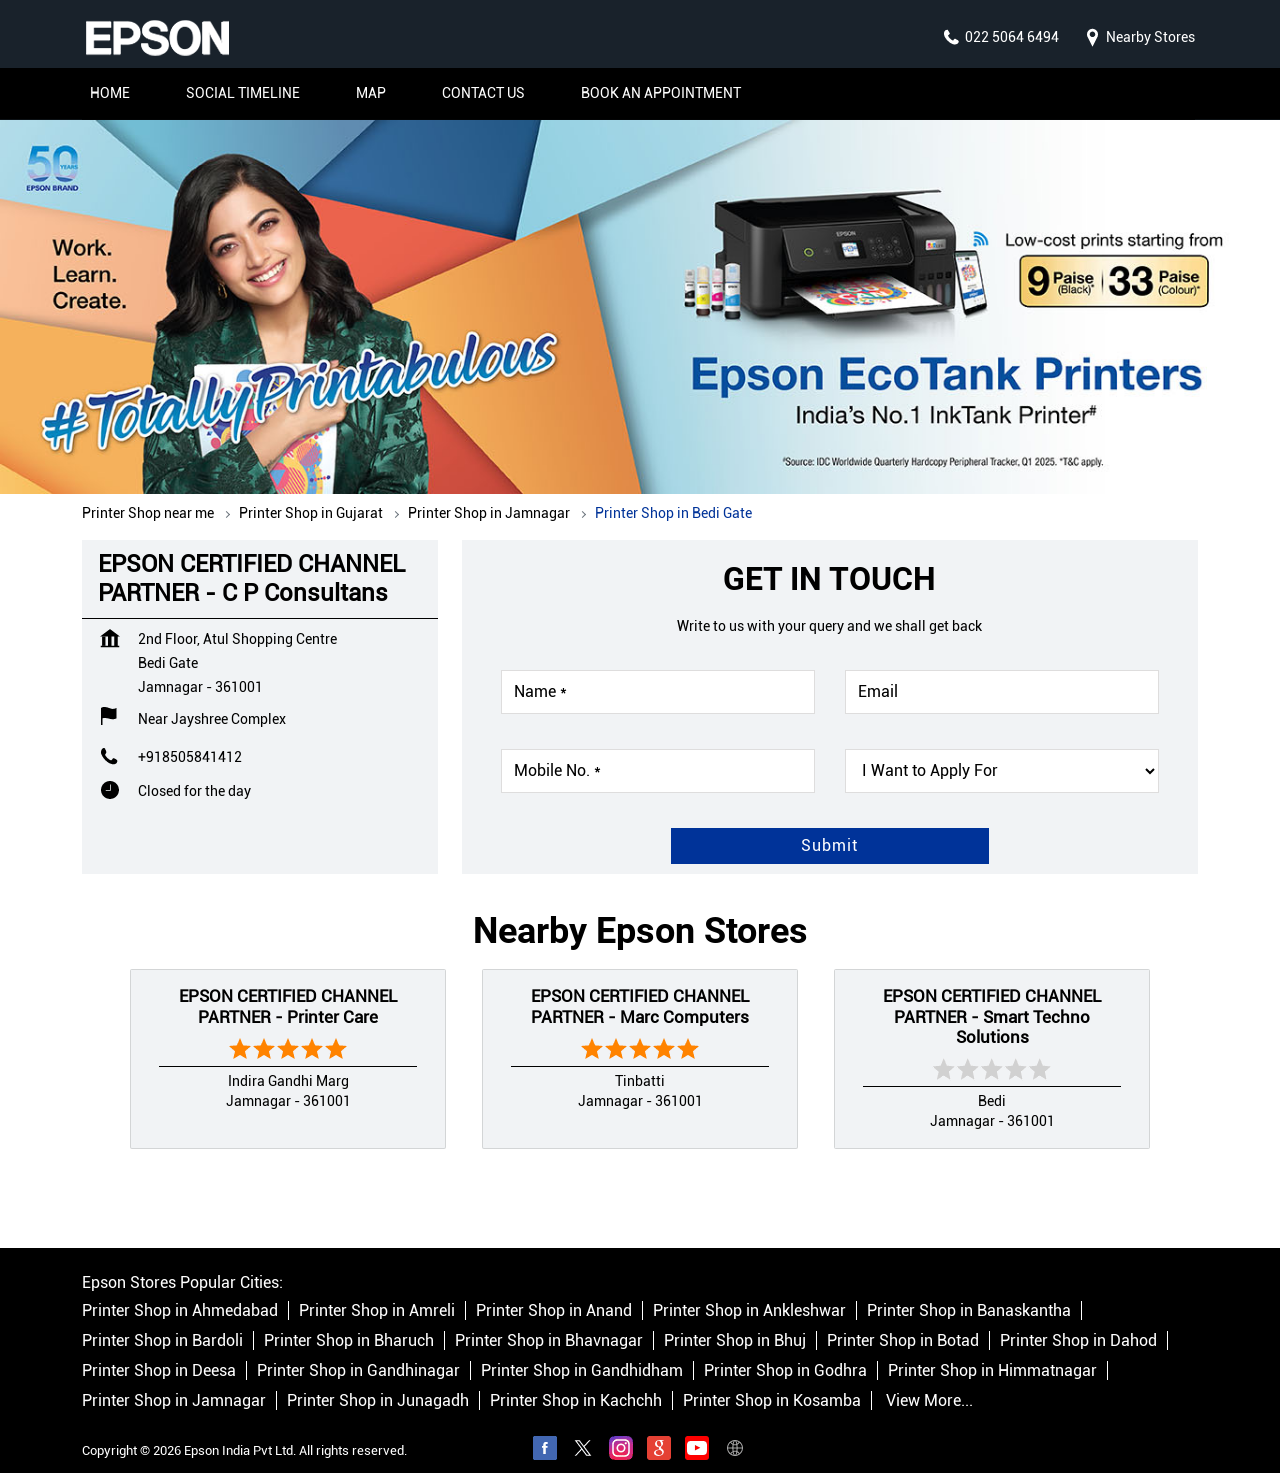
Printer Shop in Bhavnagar (549, 1321)
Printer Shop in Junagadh (378, 1381)
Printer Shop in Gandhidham (582, 1351)
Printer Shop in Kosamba (772, 1381)
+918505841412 (190, 737)
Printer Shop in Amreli (377, 1291)
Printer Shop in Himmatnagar (992, 1351)
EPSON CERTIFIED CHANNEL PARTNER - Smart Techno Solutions (992, 996)
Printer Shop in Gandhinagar (358, 1351)
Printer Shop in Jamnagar (174, 1381)
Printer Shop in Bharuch (349, 1321)
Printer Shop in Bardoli (162, 1321)
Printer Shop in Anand (554, 1291)
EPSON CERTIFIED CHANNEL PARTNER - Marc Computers (640, 986)
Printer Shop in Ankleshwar (749, 1291)
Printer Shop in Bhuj (735, 1321)
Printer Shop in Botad (903, 1321)
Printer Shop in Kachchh (576, 1381)
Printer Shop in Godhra (785, 1351)
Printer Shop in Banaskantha (969, 1291)
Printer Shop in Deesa (159, 1351)
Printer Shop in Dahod (1078, 1321)
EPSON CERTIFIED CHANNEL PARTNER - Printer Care (288, 986)
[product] (1002, 751)
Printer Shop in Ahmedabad (180, 1291)
